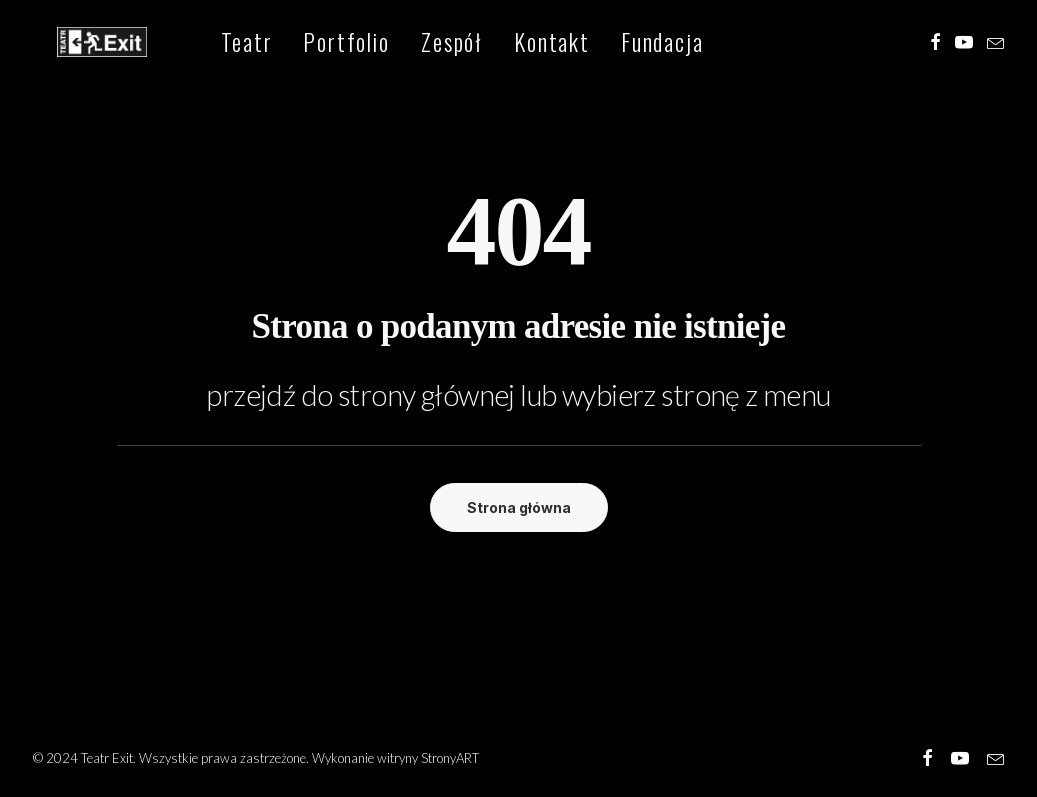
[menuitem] (210, 44)
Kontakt (516, 44)
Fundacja (626, 44)
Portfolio (311, 44)
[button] (935, 44)
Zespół (416, 44)
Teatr (210, 44)
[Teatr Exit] (84, 44)
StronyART (450, 758)
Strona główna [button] (519, 507)
